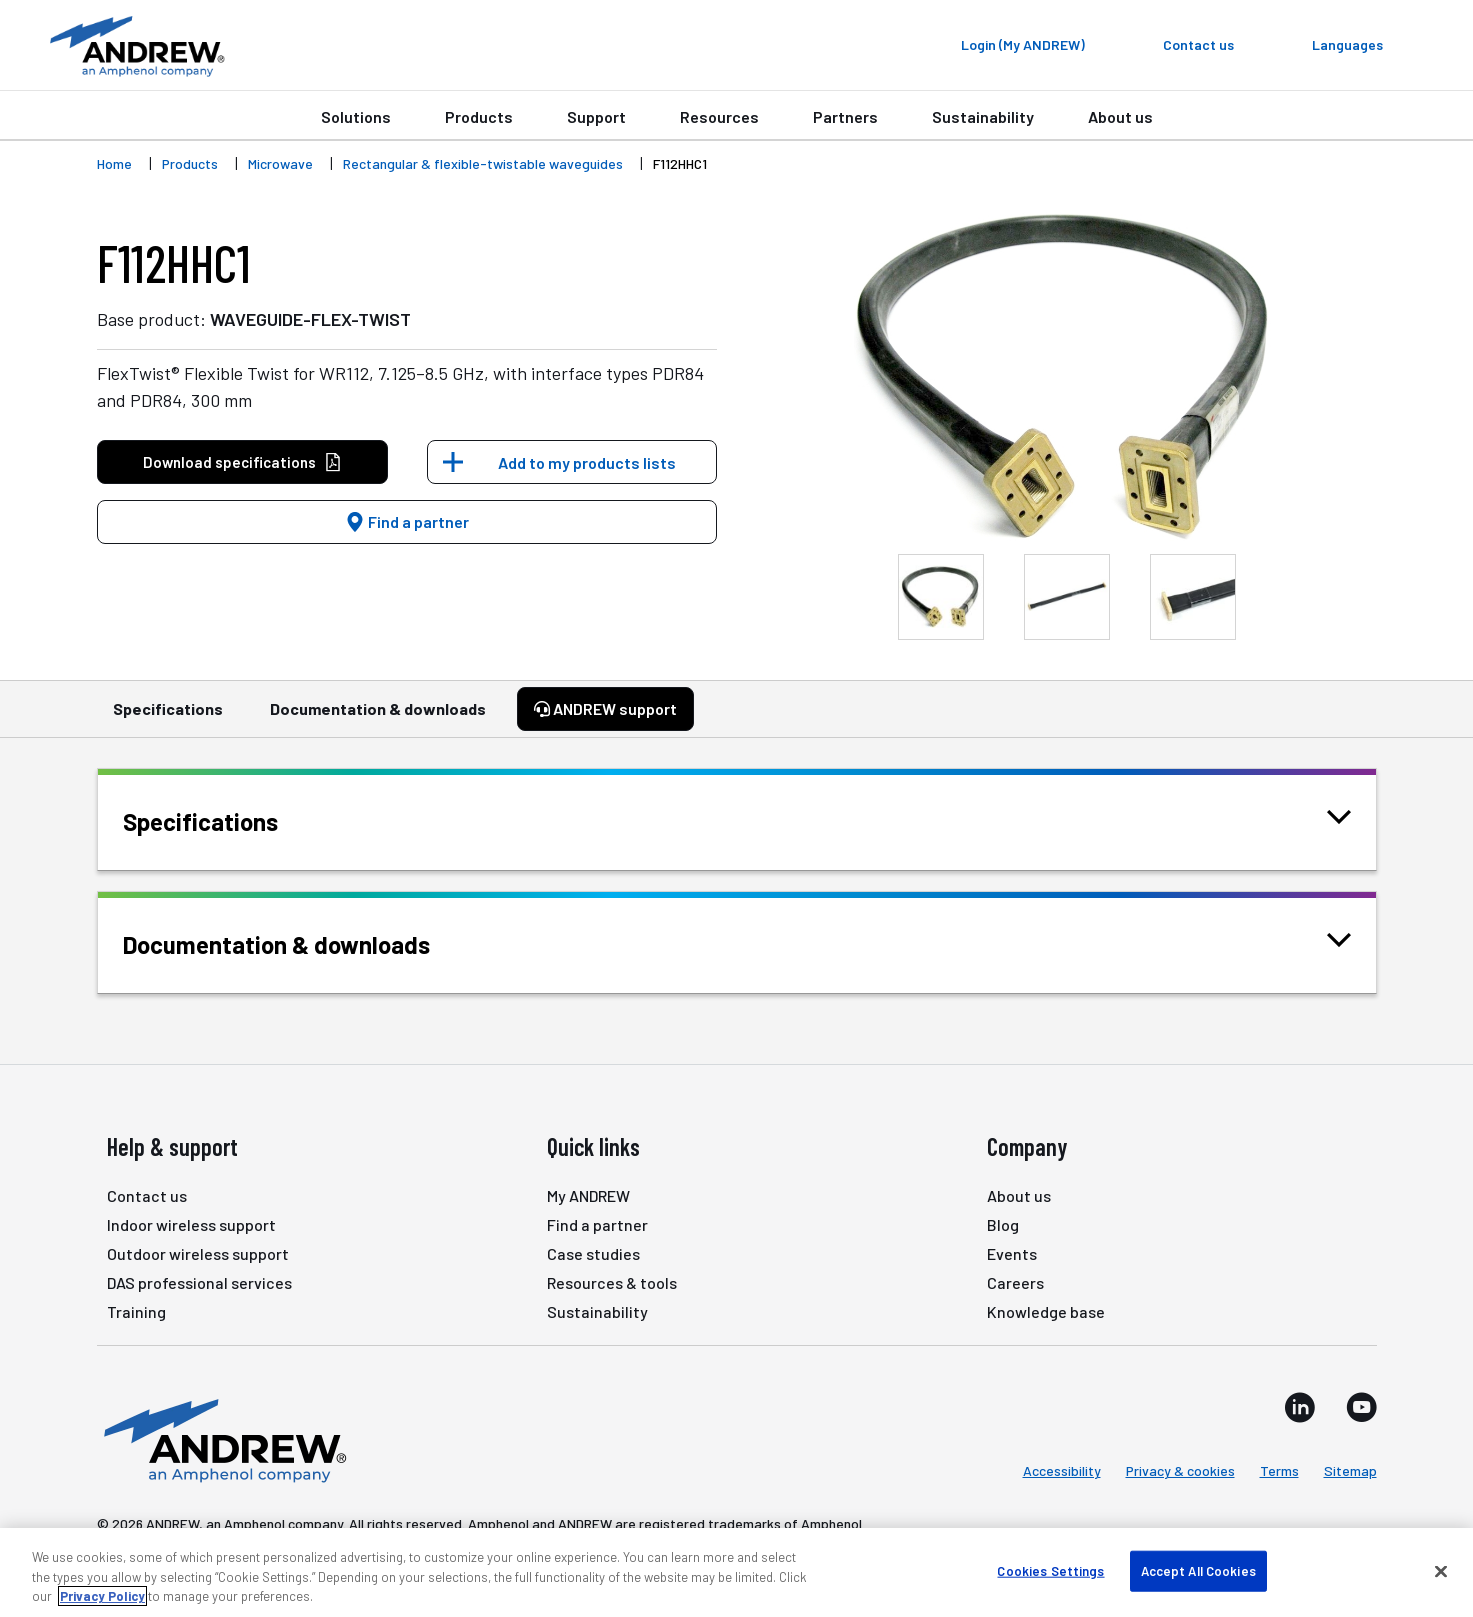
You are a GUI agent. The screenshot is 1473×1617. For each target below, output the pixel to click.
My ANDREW (588, 1195)
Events (1012, 1253)
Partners (845, 116)
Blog (1003, 1224)
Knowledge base (1046, 1311)
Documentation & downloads (378, 718)
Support (596, 116)
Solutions (356, 116)
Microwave (280, 163)
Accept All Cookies (1198, 1570)
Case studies (593, 1253)
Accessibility (1062, 1470)
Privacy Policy (102, 1596)
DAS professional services (199, 1282)
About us (1120, 116)
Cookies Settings (1050, 1570)
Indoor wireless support (191, 1224)
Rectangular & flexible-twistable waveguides (483, 163)
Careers (1015, 1282)
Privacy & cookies (1180, 1470)
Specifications (168, 718)
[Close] (1441, 1571)
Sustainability (983, 116)
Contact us (147, 1195)
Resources (719, 116)
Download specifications (242, 462)
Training (136, 1311)
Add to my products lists (587, 462)
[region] (736, 1572)
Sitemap (1350, 1470)
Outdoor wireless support (198, 1253)
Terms (1279, 1470)
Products (479, 116)
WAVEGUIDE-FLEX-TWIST (310, 319)
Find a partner (407, 521)
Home (114, 163)
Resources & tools (612, 1282)
